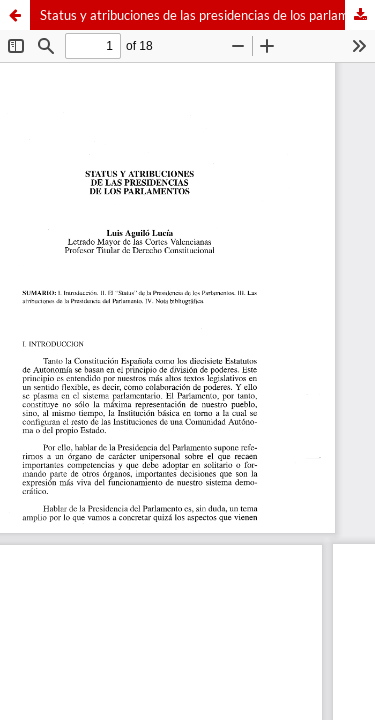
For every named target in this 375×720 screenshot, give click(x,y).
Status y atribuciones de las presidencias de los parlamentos (207, 15)
